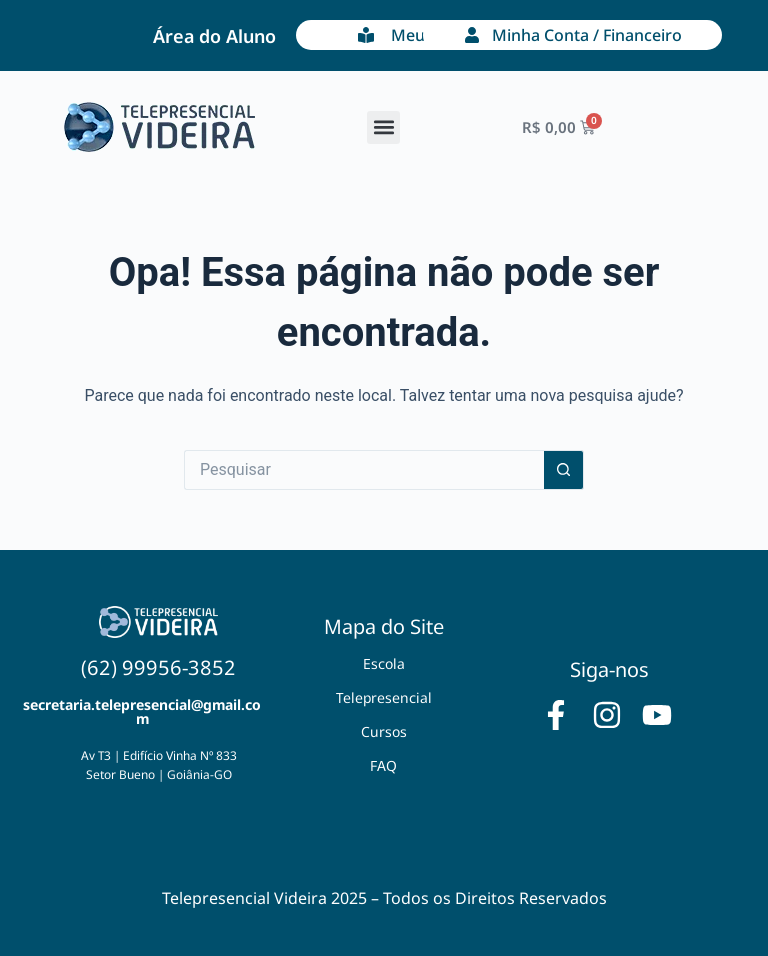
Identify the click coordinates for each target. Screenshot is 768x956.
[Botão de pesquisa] (564, 470)
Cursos (384, 731)
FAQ (383, 765)
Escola (384, 663)
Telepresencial (384, 697)
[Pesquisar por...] (364, 470)
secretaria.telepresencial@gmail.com (142, 711)
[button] (383, 127)
